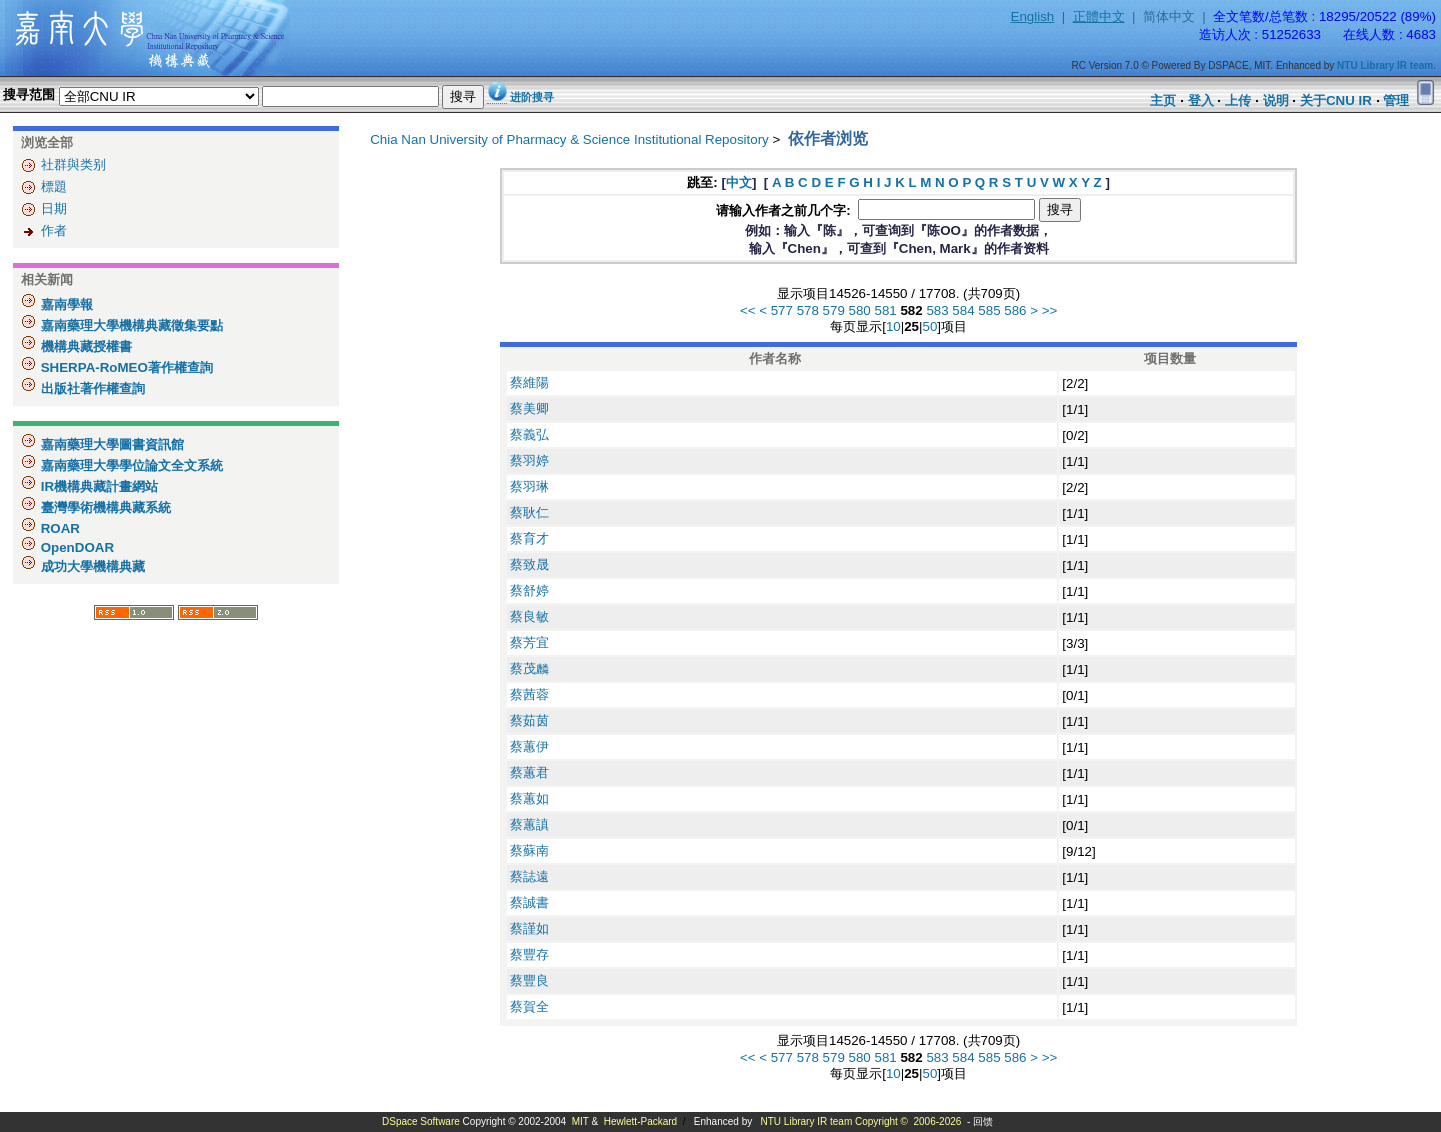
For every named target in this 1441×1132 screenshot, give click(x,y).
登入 (1201, 100)
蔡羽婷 (529, 460)
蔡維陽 (529, 382)
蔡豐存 (529, 954)
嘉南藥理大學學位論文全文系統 (130, 465)
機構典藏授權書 (84, 346)
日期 (54, 208)
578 (808, 310)
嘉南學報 (65, 304)
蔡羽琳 (529, 486)
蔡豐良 (529, 980)
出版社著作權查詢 (91, 388)
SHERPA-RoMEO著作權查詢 (125, 367)
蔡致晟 (529, 564)
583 (937, 310)
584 (963, 310)
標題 (54, 186)
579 (834, 310)
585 (989, 310)
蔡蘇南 (529, 850)
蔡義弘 (529, 434)
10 (893, 326)
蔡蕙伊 (529, 746)
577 (782, 310)
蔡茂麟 (529, 668)
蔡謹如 (529, 928)
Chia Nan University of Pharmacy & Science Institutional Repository (569, 139)
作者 (54, 230)
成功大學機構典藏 (91, 566)
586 (1015, 310)
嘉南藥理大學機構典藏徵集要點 (130, 325)
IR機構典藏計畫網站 (97, 486)
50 (929, 326)
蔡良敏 (529, 616)
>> (1050, 310)
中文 (739, 182)
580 (860, 310)
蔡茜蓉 (529, 694)
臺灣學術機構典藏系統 (104, 507)
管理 (1396, 100)
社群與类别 (73, 164)
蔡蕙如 (529, 798)
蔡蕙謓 (529, 824)
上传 (1238, 100)
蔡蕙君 (529, 772)
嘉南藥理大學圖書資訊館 (110, 444)
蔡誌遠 (529, 876)
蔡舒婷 (529, 590)
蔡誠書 (529, 902)
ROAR (58, 528)
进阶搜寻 (532, 97)
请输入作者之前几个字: (785, 210)
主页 (1163, 100)
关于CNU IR (1336, 100)
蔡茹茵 (529, 720)
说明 (1276, 100)
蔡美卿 (529, 408)
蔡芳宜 (529, 642)
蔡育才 (529, 538)
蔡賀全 (529, 1006)
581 (886, 310)
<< (748, 310)
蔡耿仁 (529, 512)
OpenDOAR (75, 547)
